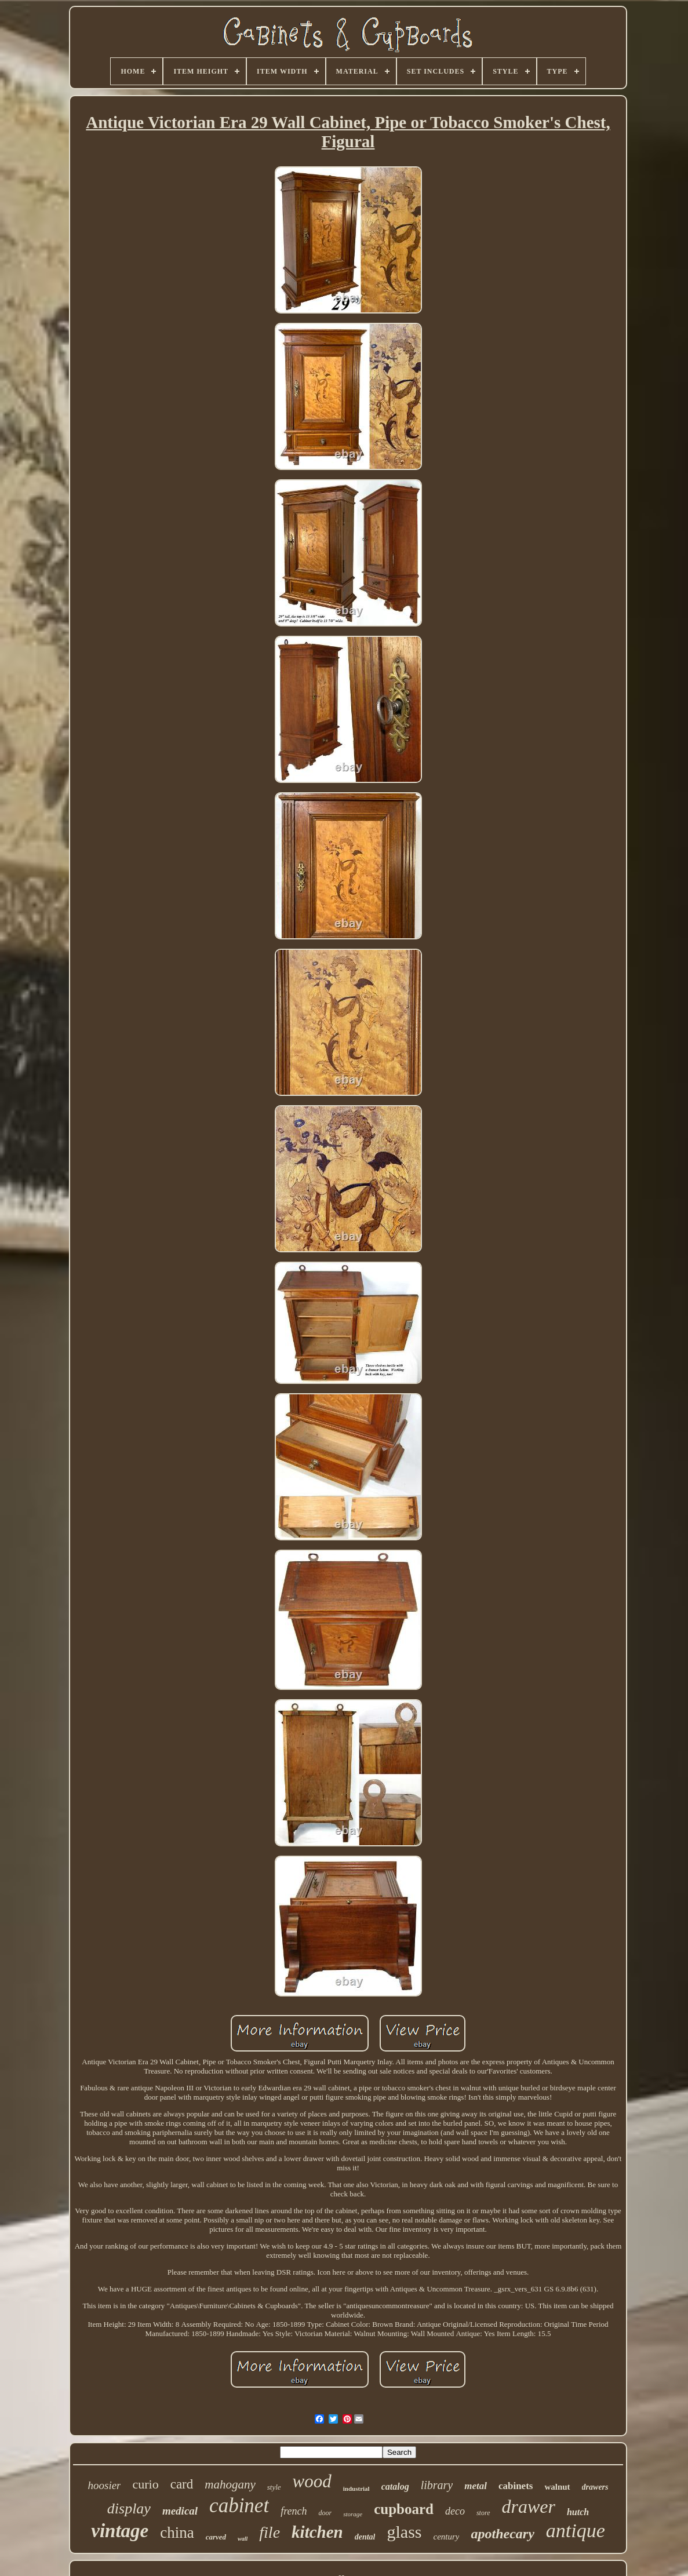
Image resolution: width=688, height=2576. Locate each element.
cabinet (239, 2505)
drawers (595, 2487)
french (294, 2511)
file (269, 2532)
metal (475, 2485)
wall (242, 2538)
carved (216, 2537)
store (483, 2513)
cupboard (404, 2509)
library (437, 2485)
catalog (395, 2486)
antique (575, 2530)
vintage (119, 2530)
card (182, 2484)
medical (180, 2511)
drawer (528, 2506)
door (325, 2513)
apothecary (502, 2533)
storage (352, 2514)
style (274, 2487)
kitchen (317, 2532)
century (446, 2536)
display (129, 2508)
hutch (578, 2512)
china (177, 2532)
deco (455, 2511)
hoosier (104, 2485)
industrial (356, 2488)
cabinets (515, 2485)
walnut (557, 2486)
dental (365, 2537)
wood (312, 2481)
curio (145, 2484)
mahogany (230, 2484)
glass (404, 2531)
